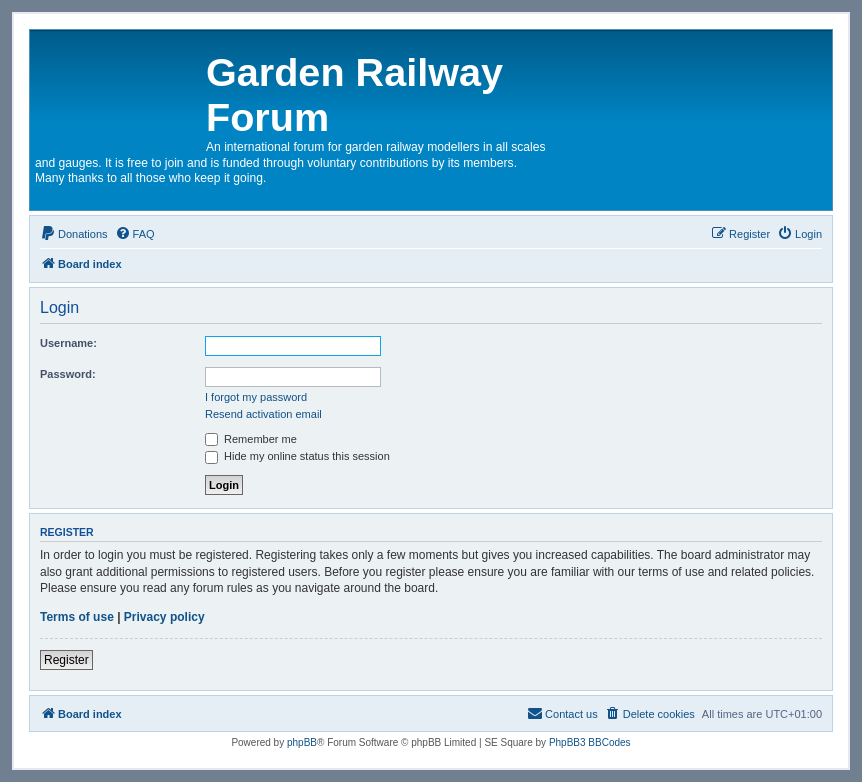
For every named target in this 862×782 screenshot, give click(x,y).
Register (66, 660)
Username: (68, 343)
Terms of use (77, 617)
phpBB (302, 742)
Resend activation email (263, 414)
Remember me (251, 439)
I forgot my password (256, 397)
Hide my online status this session (297, 456)
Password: (68, 374)
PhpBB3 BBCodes (590, 742)
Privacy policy (164, 617)
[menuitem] (74, 234)
